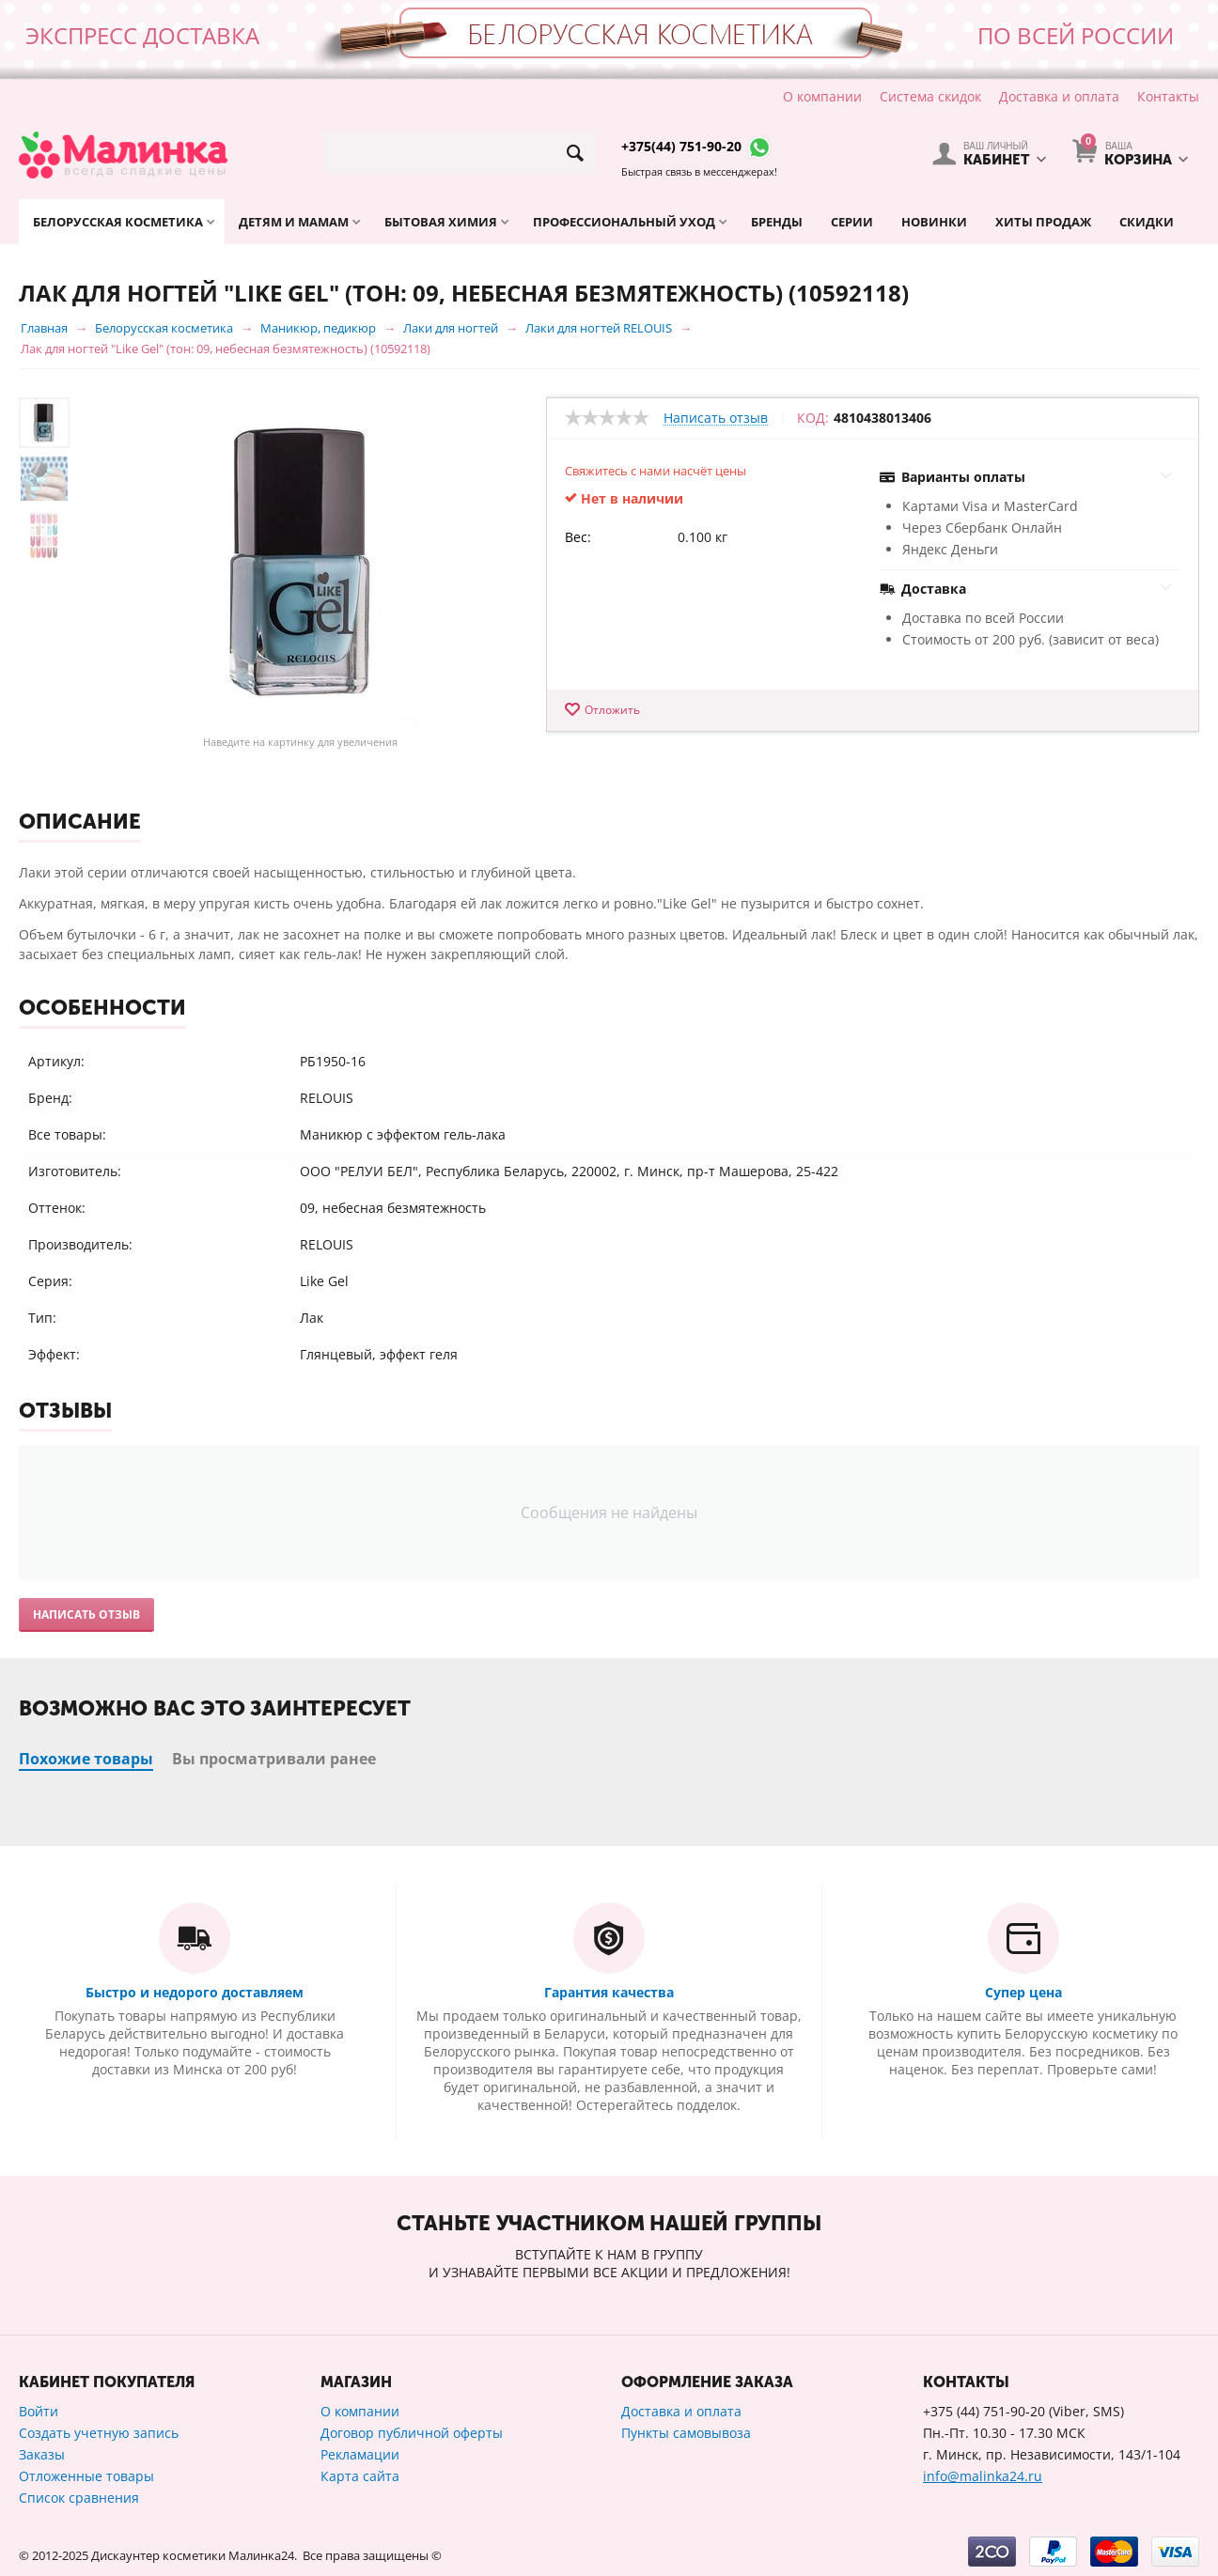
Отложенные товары (86, 2476)
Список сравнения (79, 2497)
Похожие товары (86, 1758)
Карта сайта (359, 2476)
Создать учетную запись (99, 2433)
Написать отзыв (716, 418)
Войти (38, 2411)
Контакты (1168, 96)
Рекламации (359, 2454)
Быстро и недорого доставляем (195, 1992)
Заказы (42, 2454)
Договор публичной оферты (411, 2433)
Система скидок (930, 96)
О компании (822, 96)
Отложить (612, 710)
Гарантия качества (609, 1992)
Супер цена (1023, 1992)
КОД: (813, 418)
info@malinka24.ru (982, 2476)
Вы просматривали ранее (274, 1758)
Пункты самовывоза (686, 2433)
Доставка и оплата (1059, 96)
